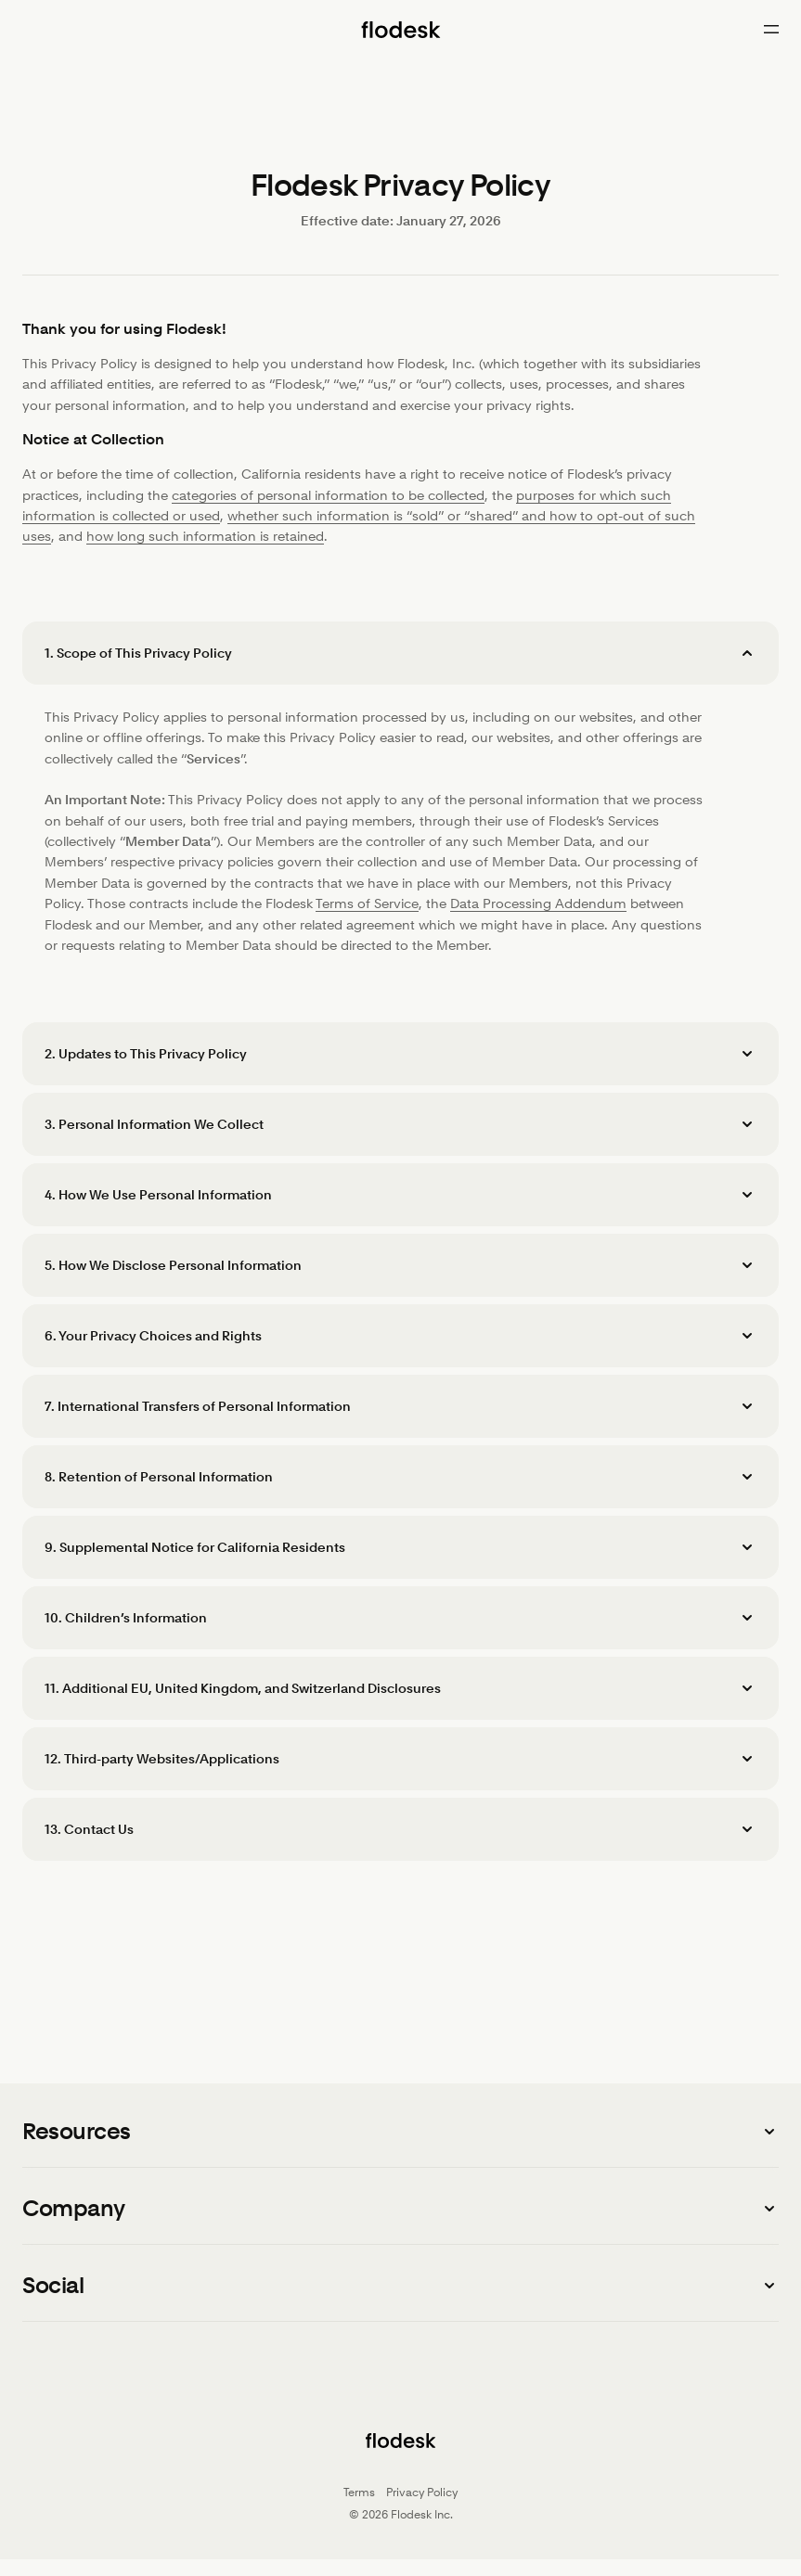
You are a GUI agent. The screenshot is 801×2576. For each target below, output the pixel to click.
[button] (400, 653)
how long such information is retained (205, 536)
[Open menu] (771, 29)
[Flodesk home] (400, 29)
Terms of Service (367, 903)
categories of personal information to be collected (328, 495)
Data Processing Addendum (538, 903)
